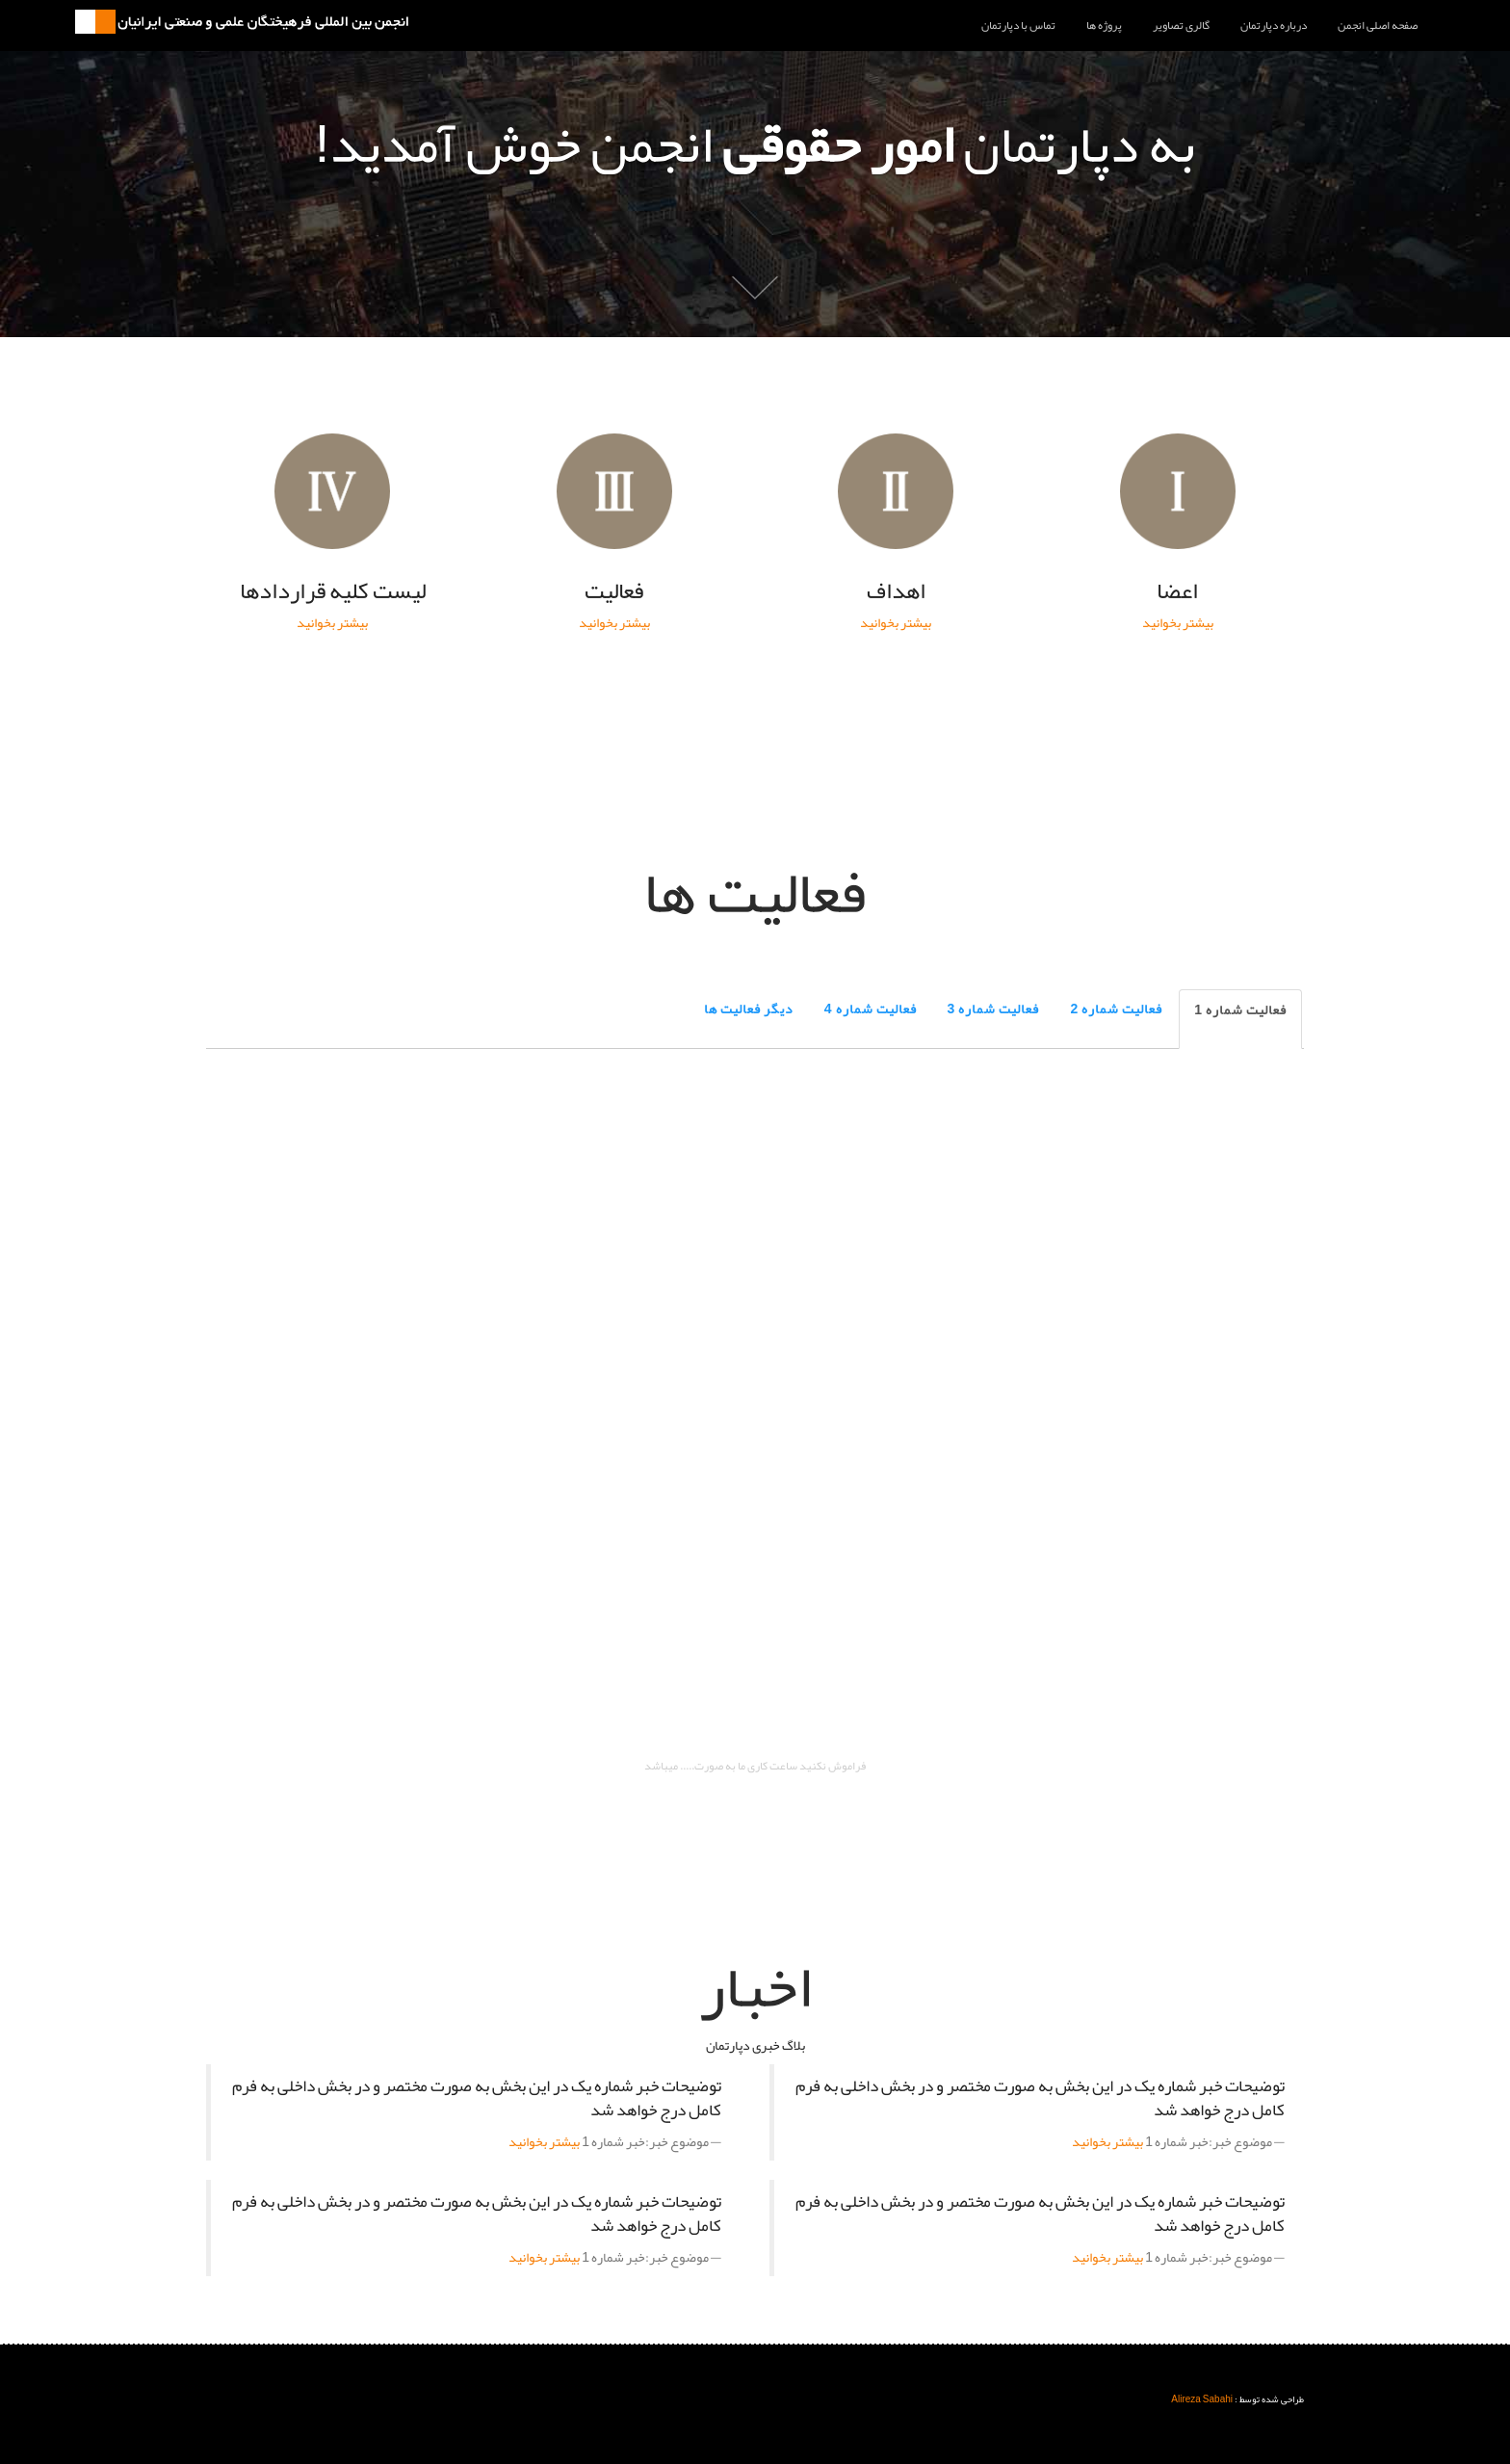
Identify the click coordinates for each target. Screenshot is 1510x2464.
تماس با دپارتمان (1018, 25)
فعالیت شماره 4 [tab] (870, 1008)
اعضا (1178, 491)
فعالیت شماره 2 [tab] (1116, 1008)
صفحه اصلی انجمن (1378, 25)
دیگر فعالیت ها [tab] (749, 1008)
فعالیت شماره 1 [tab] (1240, 1009)
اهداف (895, 491)
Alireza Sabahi (1202, 2399)
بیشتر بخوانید (1177, 622)
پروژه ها (1104, 25)
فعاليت (614, 491)
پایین (755, 287)
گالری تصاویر (1181, 25)
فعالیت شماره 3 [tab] (994, 1008)
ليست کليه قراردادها (332, 491)
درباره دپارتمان (1273, 25)
